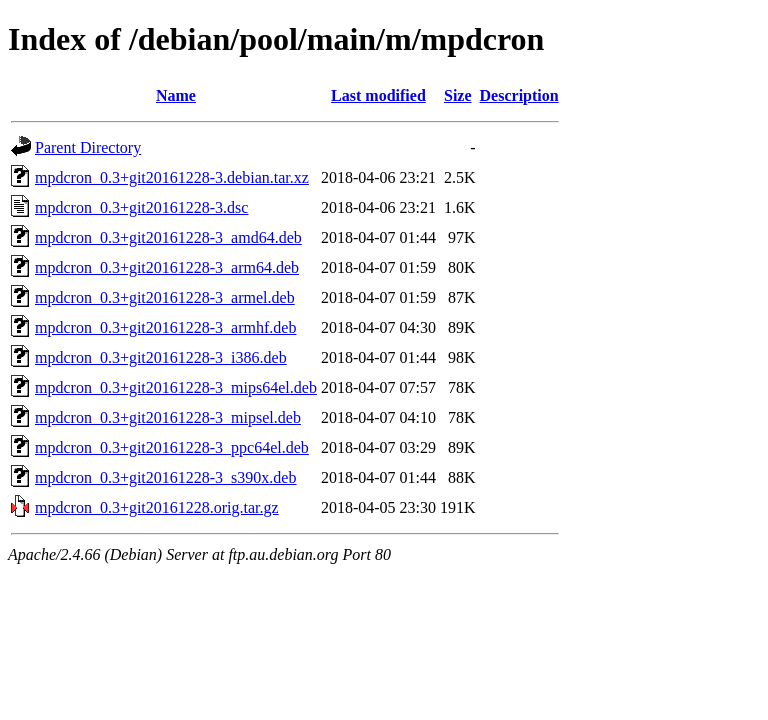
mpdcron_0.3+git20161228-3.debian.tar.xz (172, 177)
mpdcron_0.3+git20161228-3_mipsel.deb (168, 417)
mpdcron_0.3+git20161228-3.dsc (141, 207)
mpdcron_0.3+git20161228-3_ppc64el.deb (172, 447)
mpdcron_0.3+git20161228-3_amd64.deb (168, 237)
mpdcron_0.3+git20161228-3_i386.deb (161, 357)
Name (176, 95)
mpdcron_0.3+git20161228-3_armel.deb (165, 297)
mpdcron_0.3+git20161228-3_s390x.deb (165, 477)
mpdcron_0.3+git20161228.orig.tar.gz (157, 507)
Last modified (378, 95)
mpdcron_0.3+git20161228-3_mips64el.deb (176, 387)
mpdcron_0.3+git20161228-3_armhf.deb (165, 327)
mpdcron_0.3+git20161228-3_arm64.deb (167, 267)
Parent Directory (88, 147)
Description (519, 95)
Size (458, 95)
